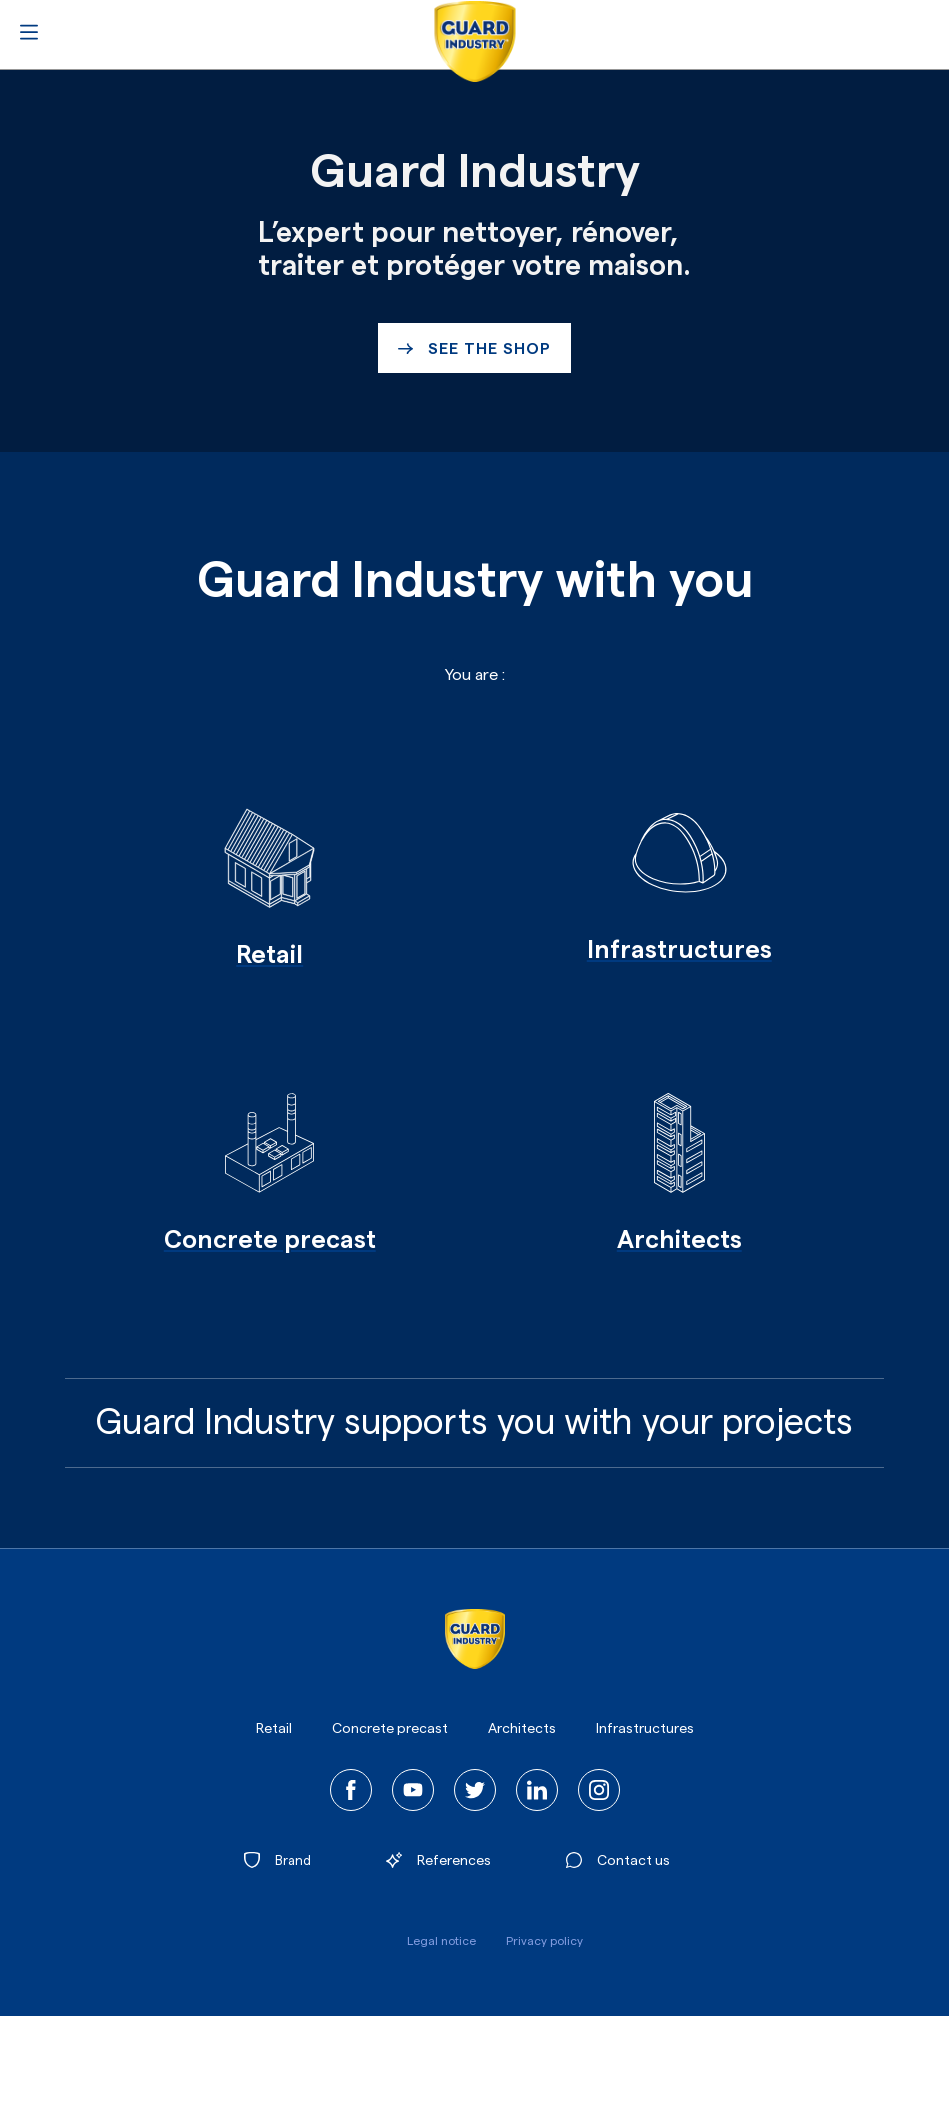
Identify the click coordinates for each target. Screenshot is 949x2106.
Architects (522, 1729)
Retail (274, 1729)
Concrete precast (390, 1729)
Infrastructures (645, 1729)
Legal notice (441, 1941)
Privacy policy (544, 1941)
